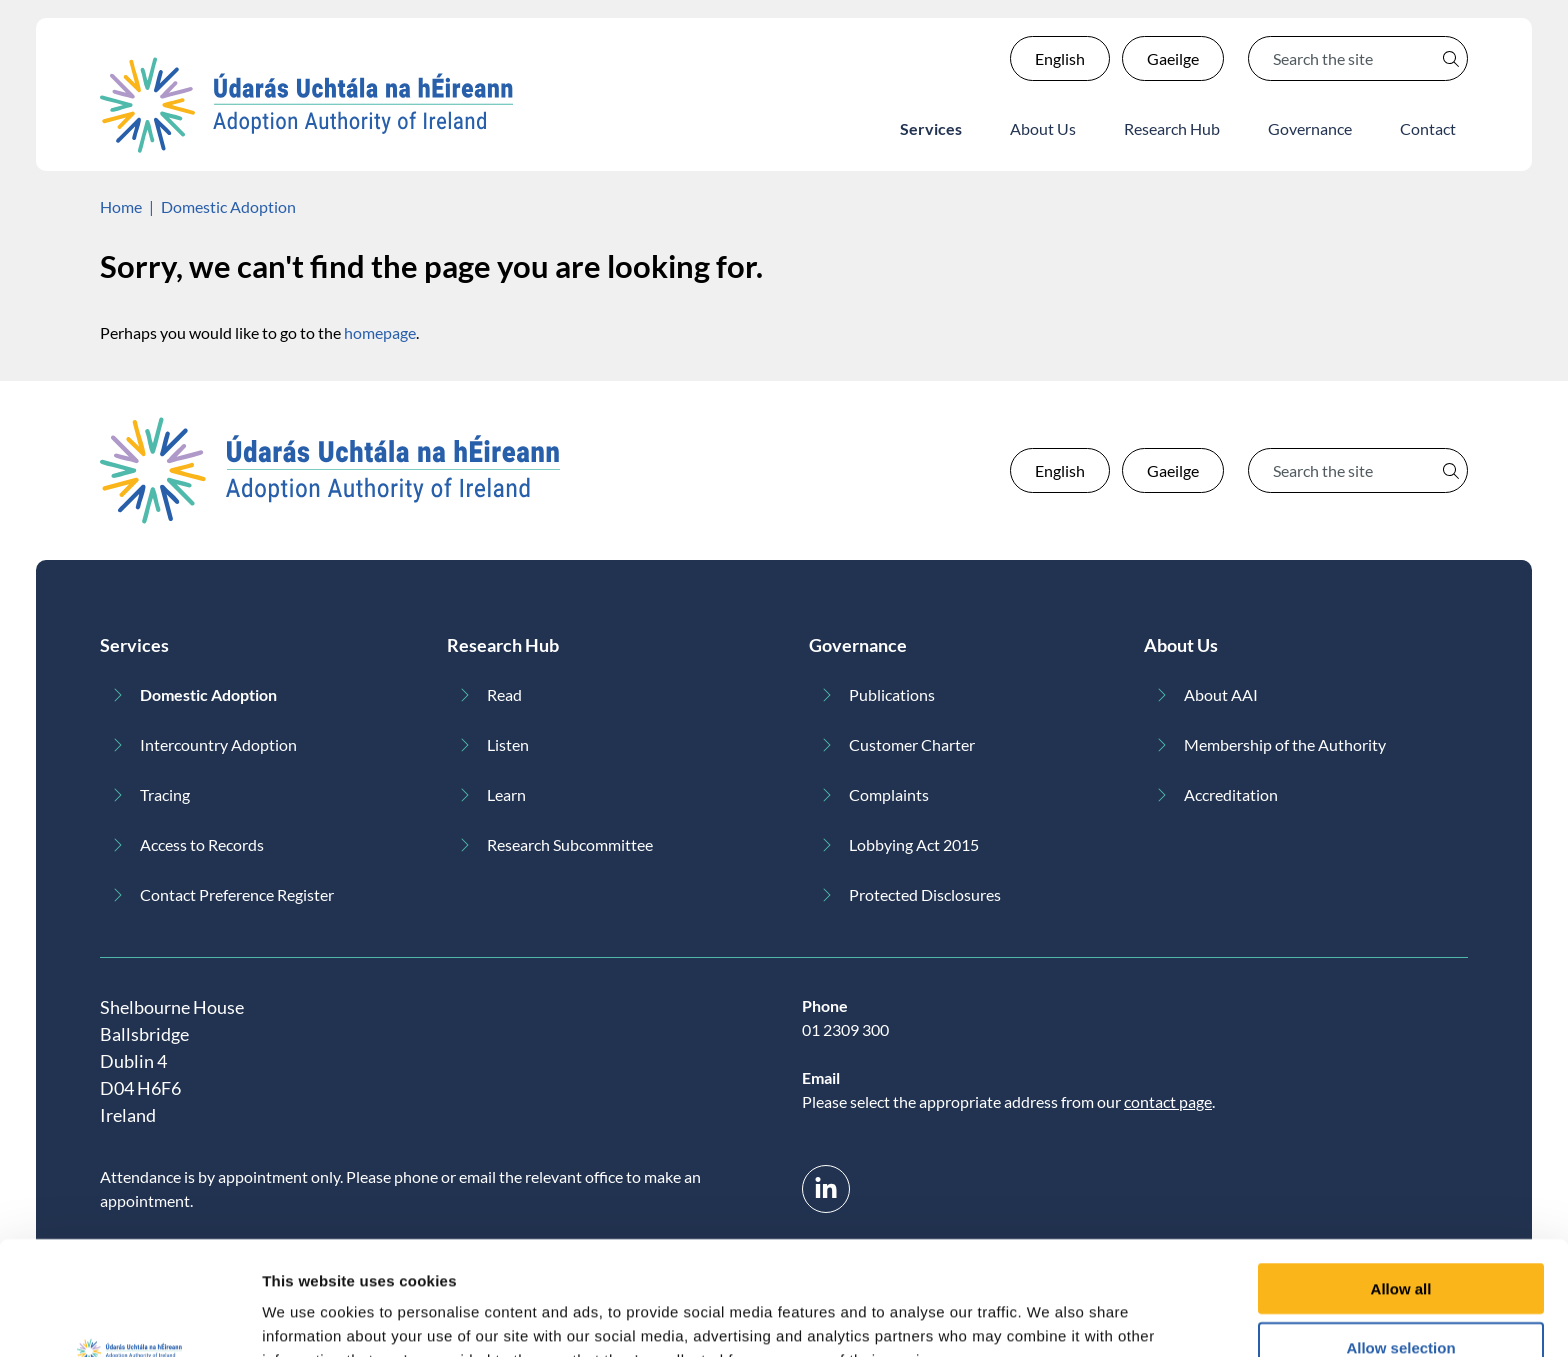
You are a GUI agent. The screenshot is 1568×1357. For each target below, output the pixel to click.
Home (121, 206)
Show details (1049, 1317)
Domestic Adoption (228, 206)
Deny (1401, 1298)
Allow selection (1400, 1240)
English (1060, 58)
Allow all (1401, 1181)
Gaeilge (1173, 58)
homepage (380, 332)
